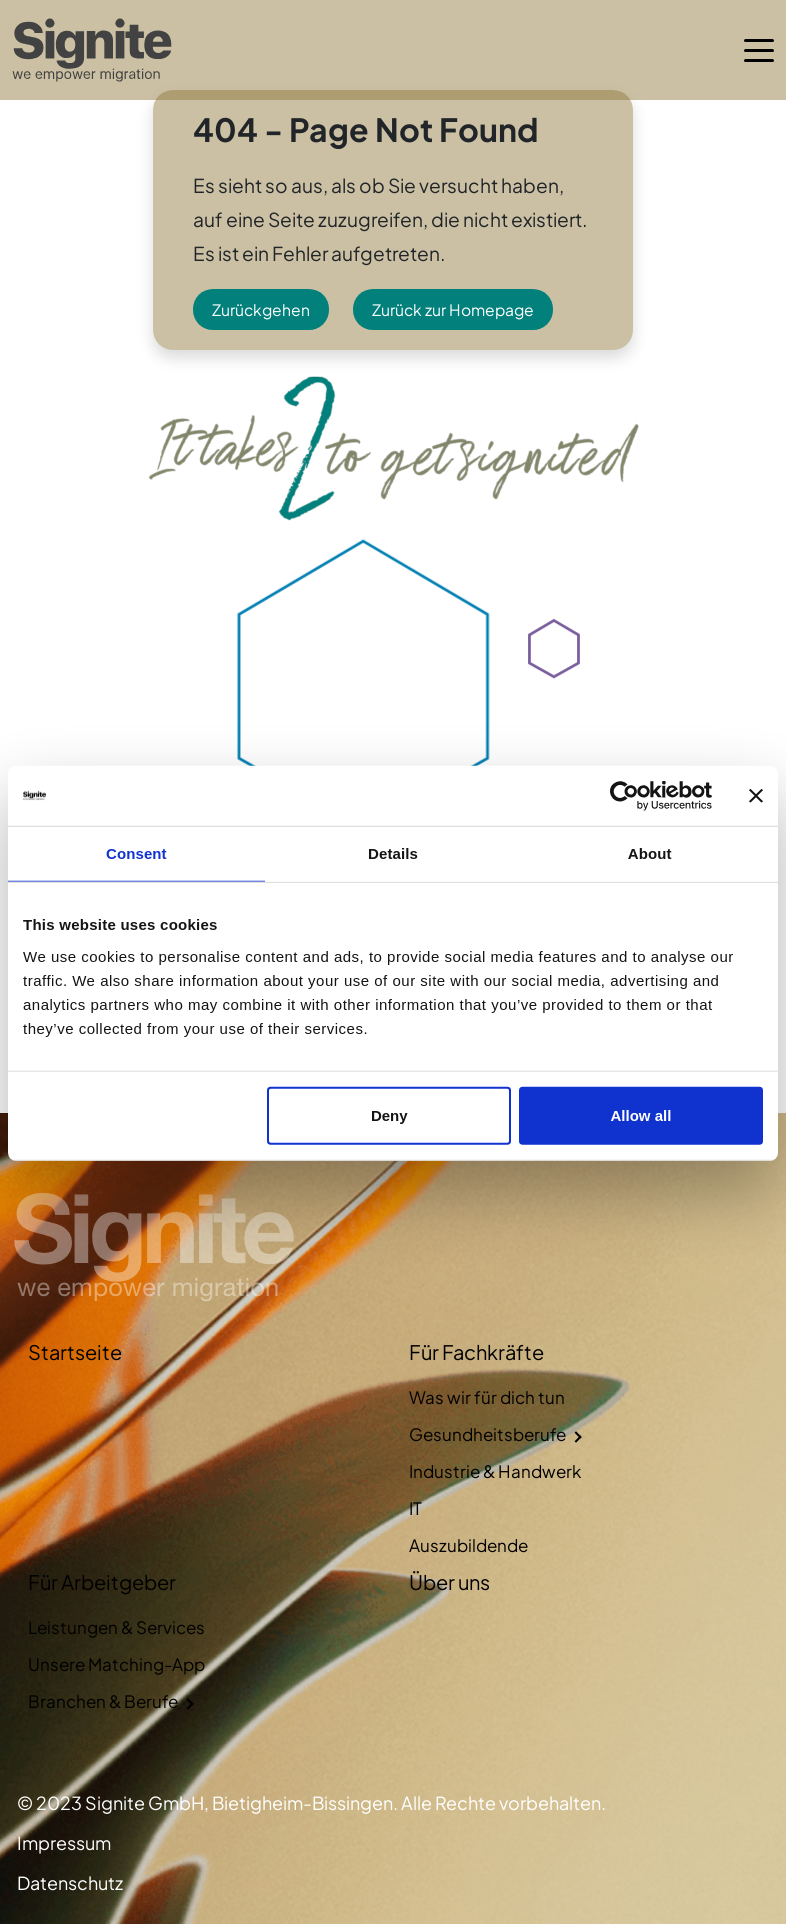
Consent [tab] (136, 853)
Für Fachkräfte (476, 1353)
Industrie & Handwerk (495, 1473)
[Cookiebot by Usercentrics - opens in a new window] (624, 796)
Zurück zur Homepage (457, 310)
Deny (389, 1114)
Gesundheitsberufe (487, 1436)
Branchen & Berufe (103, 1703)
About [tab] (650, 853)
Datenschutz (70, 1884)
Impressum (64, 1844)
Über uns (449, 1583)
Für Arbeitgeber (102, 1583)
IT (415, 1510)
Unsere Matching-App (116, 1666)
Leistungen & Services (116, 1629)
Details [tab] (393, 853)
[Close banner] (756, 796)
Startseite (75, 1353)
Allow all (640, 1114)
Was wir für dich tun (487, 1399)
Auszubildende (468, 1547)
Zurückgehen (262, 310)
